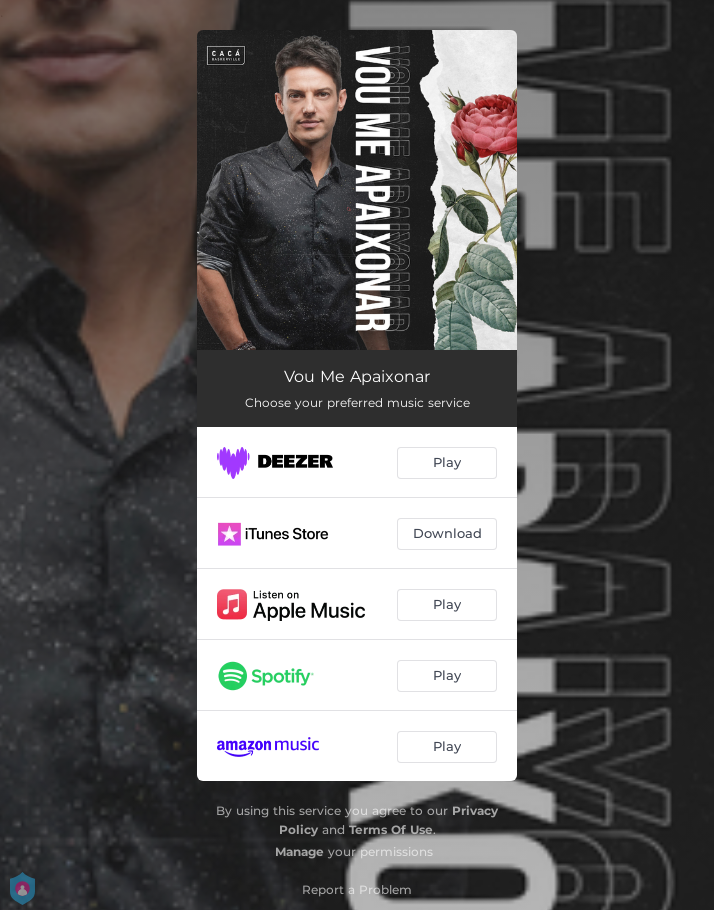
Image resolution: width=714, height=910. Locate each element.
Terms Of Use (391, 829)
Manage (299, 851)
